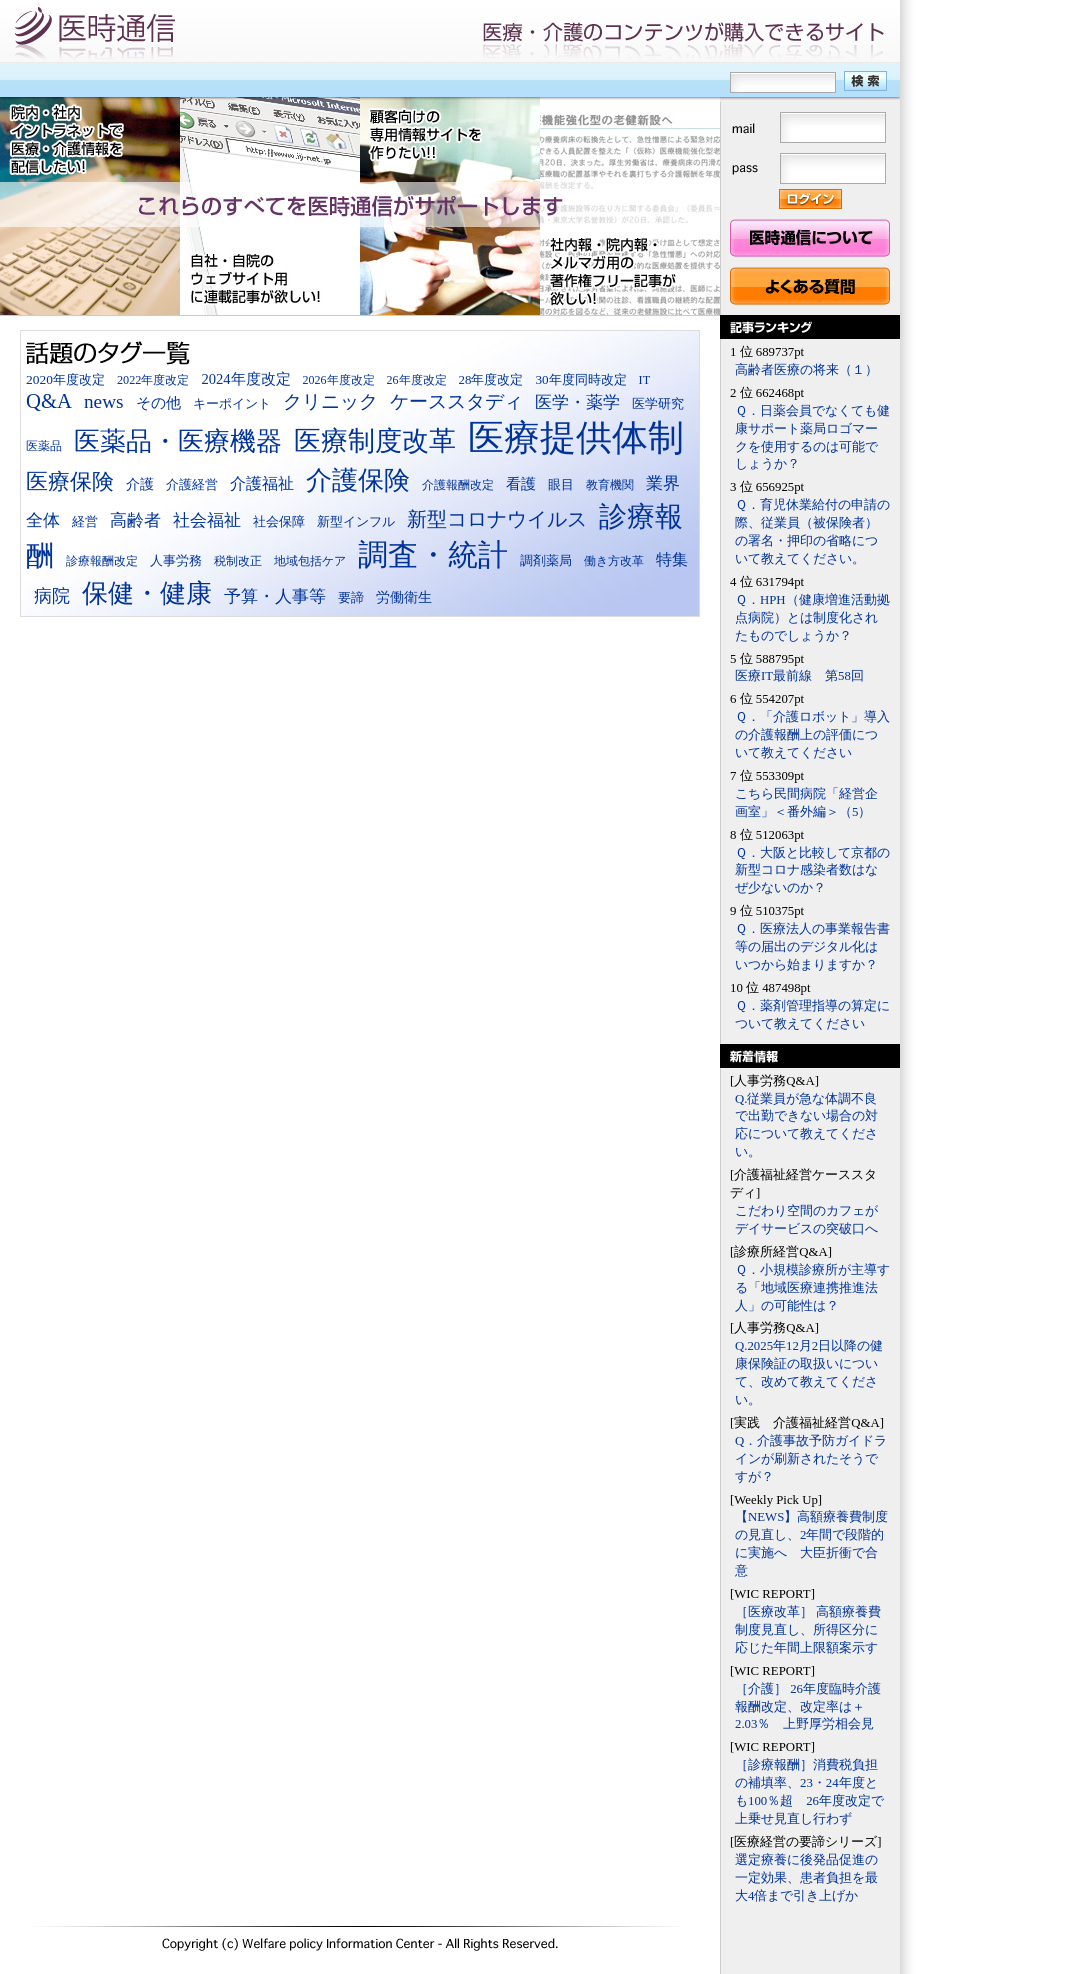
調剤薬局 (546, 560)
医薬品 (44, 446)
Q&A (49, 401)
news (104, 401)
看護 (521, 483)
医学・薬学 (577, 402)
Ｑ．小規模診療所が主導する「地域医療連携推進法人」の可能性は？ (812, 1288)
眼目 (561, 485)
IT (645, 380)
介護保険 (358, 480)
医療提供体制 (576, 438)
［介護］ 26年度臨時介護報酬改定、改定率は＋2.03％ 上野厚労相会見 (808, 1707)
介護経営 (192, 485)
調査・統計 (433, 554)
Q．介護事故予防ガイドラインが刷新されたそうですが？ (811, 1459)
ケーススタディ (456, 401)
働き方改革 (614, 561)
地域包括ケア (310, 561)
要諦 (351, 597)
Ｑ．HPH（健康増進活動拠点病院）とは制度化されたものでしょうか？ (812, 618)
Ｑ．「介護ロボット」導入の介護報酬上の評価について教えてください (812, 735)
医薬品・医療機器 (178, 441)
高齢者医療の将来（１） (806, 370)
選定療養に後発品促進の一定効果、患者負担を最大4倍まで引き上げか (806, 1878)
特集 (672, 559)
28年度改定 (491, 380)
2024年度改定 (245, 379)
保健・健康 (147, 593)
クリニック (330, 401)
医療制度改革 (375, 441)
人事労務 (176, 560)
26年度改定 (417, 380)
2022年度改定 (153, 380)
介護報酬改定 (458, 485)
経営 (85, 521)
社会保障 (279, 522)
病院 (52, 596)
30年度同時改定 (580, 379)
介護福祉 (262, 483)
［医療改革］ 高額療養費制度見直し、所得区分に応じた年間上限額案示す (808, 1630)
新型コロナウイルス (497, 519)
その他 (158, 402)
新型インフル (356, 521)
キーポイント (232, 404)
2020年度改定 (65, 379)
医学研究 (658, 404)
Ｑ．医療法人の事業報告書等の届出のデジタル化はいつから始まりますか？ (812, 947)
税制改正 (238, 561)
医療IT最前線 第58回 (799, 676)
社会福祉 (207, 520)
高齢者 (135, 520)
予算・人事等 (275, 596)
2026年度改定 (339, 380)
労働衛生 (404, 597)
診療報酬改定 (102, 561)
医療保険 (70, 482)
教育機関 (610, 485)
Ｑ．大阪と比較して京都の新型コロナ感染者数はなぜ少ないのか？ (812, 871)
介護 (140, 484)
